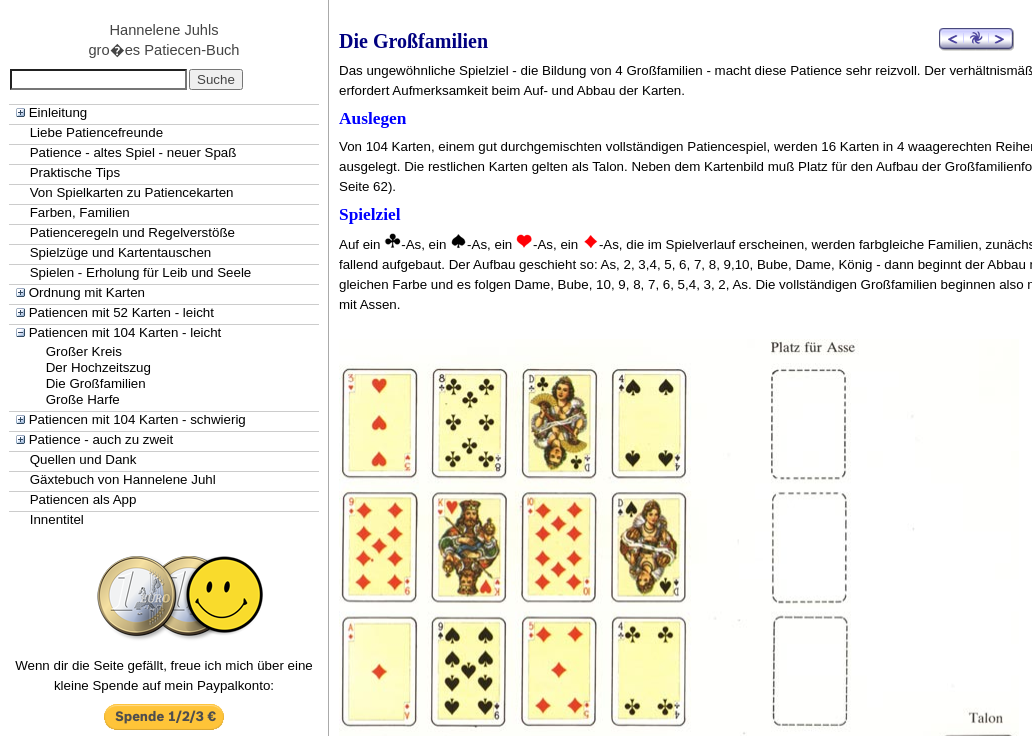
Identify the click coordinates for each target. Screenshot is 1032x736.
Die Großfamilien (96, 383)
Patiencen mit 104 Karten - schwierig (137, 419)
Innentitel (57, 519)
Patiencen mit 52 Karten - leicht (121, 312)
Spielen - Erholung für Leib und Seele (141, 272)
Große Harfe (83, 399)
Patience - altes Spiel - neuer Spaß (133, 152)
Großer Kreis (84, 351)
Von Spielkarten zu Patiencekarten (132, 192)
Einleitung (58, 112)
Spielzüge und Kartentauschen (121, 252)
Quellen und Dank (83, 459)
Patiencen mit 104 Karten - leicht (125, 332)
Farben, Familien (80, 212)
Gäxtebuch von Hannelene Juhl (123, 479)
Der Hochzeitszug (98, 367)
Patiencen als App (83, 499)
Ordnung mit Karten (87, 292)
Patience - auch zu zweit (101, 439)
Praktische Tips (75, 172)
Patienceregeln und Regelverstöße (132, 232)
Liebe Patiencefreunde (96, 132)
